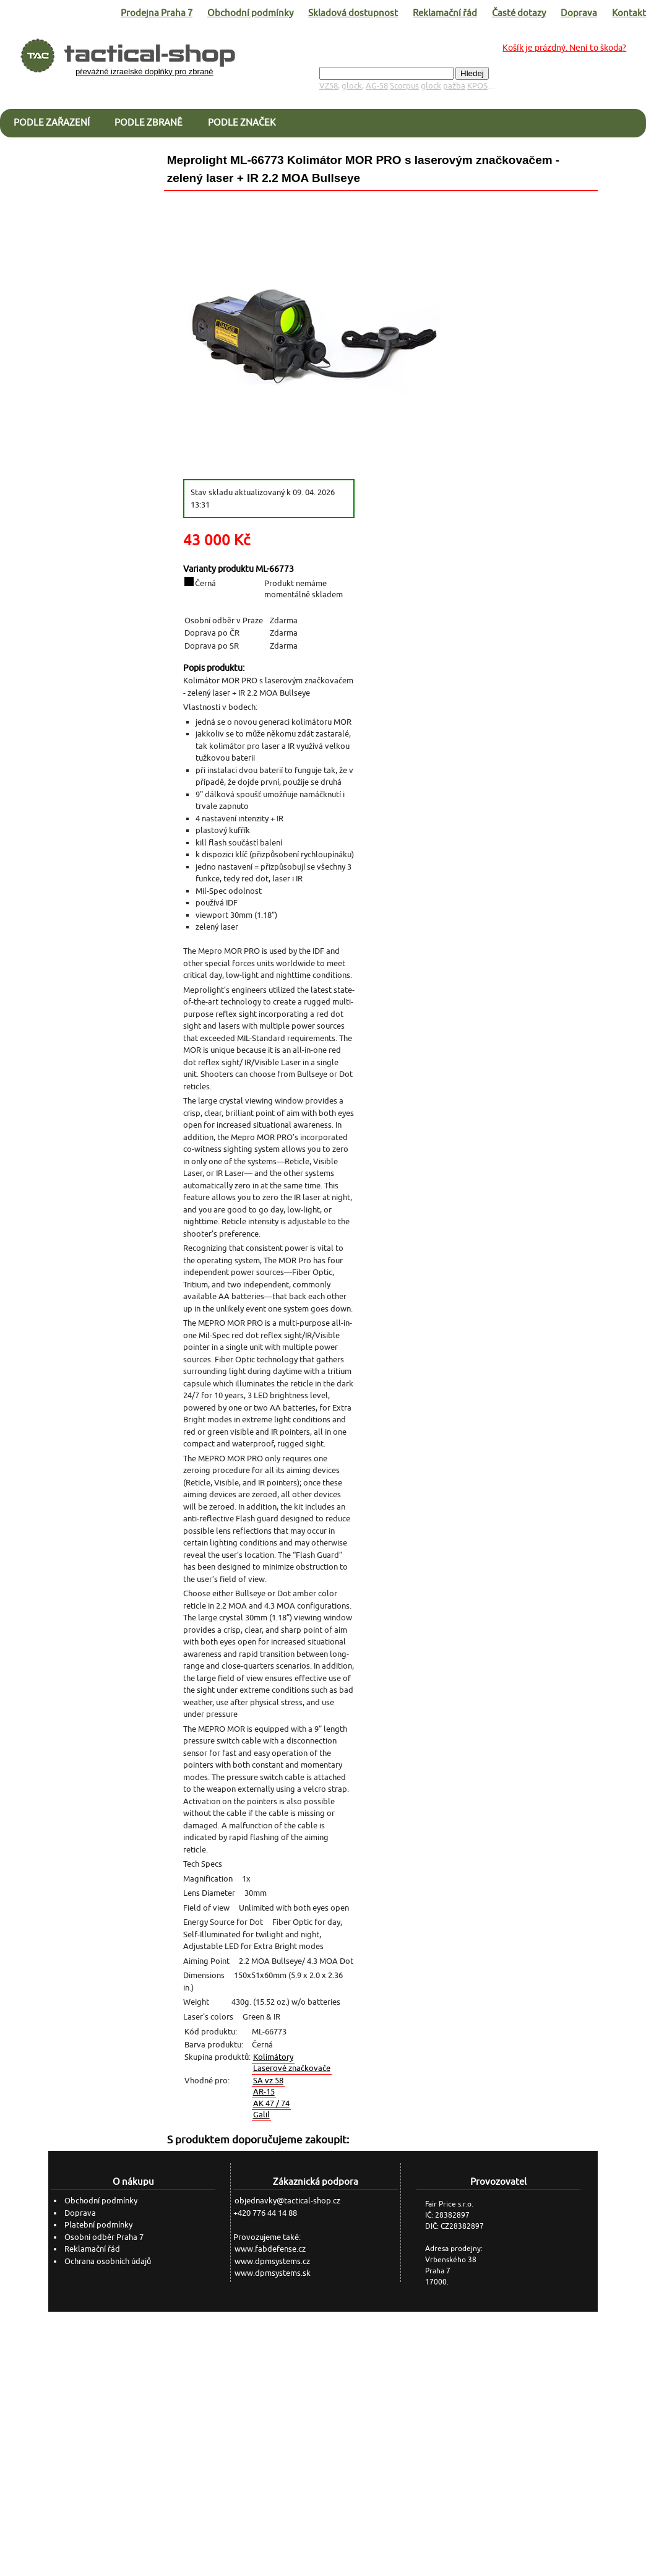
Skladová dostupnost (353, 12)
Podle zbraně (148, 122)
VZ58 (328, 85)
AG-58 (377, 85)
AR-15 (264, 2091)
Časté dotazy (519, 12)
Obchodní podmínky (250, 12)
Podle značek (241, 122)
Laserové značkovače (291, 2068)
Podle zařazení (52, 122)
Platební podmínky (98, 2224)
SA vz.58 (268, 2080)
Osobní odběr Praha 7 (104, 2237)
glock (352, 85)
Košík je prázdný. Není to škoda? (564, 48)
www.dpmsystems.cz (272, 2261)
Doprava (579, 12)
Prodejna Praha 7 (156, 12)
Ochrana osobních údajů (107, 2261)
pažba (454, 85)
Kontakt (629, 12)
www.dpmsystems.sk (273, 2273)
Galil (261, 2114)
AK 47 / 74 (271, 2103)
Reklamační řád (445, 12)
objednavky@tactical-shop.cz (287, 2200)
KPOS (477, 85)
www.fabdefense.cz (270, 2249)
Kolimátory (273, 2057)
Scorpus (404, 85)
